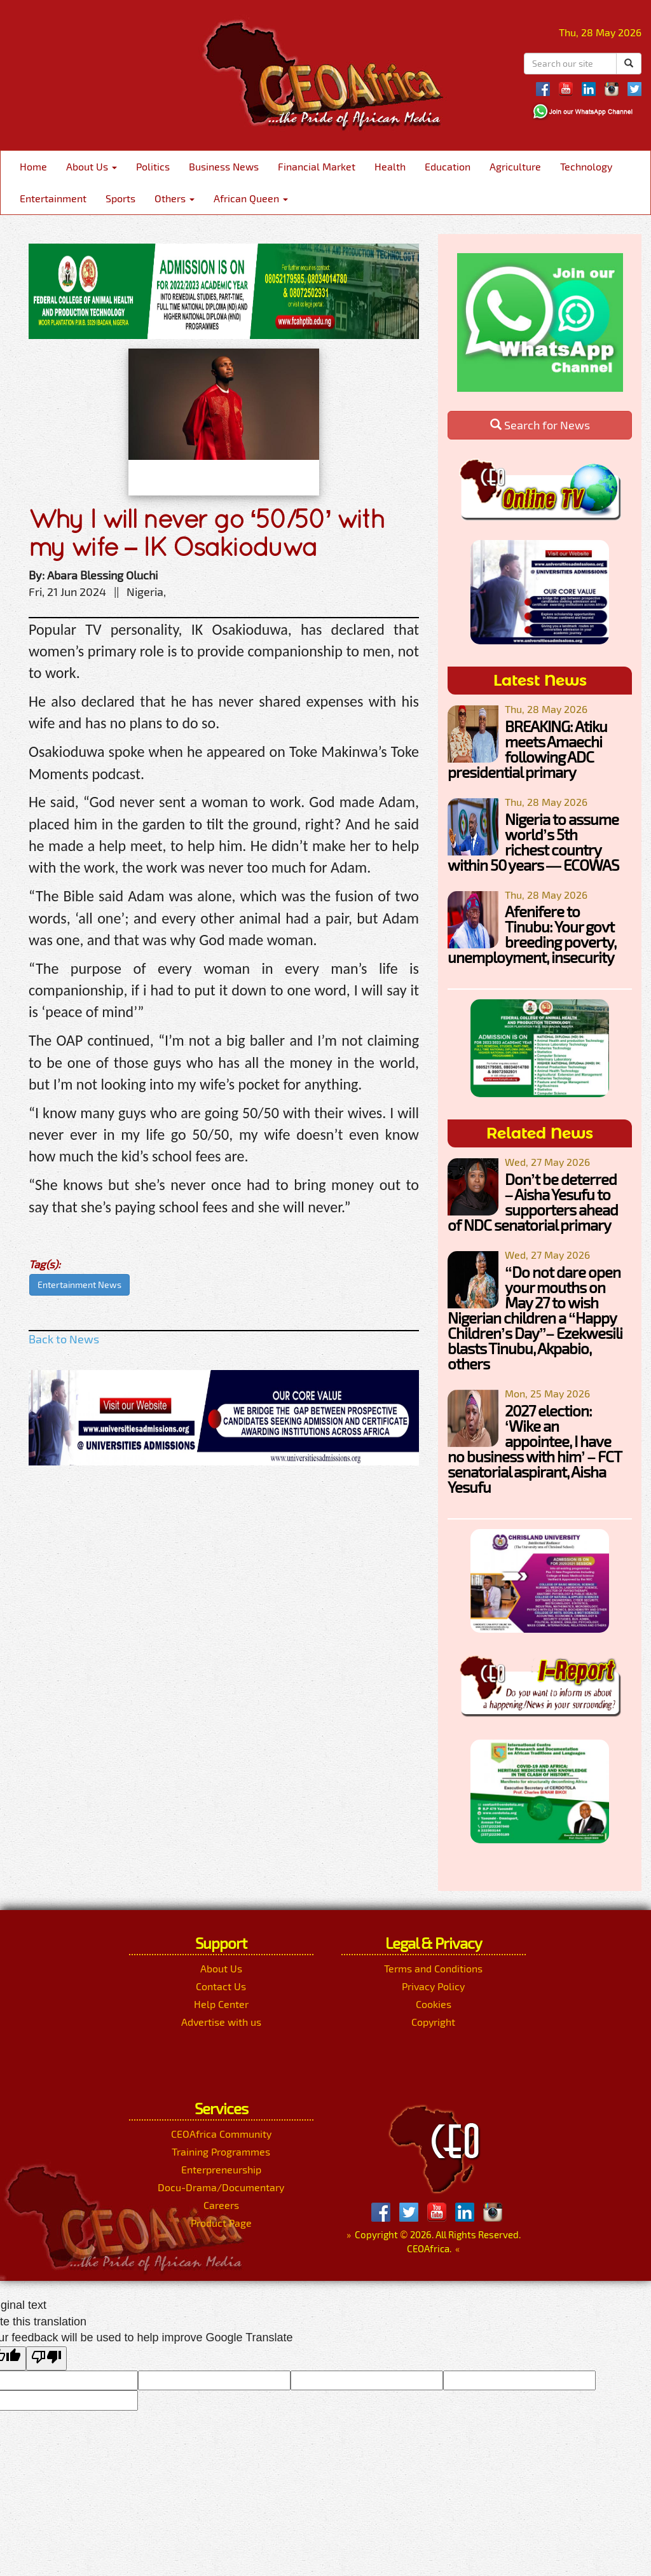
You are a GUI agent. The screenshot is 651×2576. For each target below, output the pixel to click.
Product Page (221, 2223)
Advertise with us (221, 2022)
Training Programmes (221, 2151)
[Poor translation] (46, 2358)
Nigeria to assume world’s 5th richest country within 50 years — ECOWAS (533, 842)
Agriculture (515, 166)
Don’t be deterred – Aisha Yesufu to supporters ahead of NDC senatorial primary (533, 1202)
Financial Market (316, 166)
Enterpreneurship (221, 2169)
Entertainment (53, 198)
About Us (91, 166)
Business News (224, 166)
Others (174, 198)
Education (447, 166)
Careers (221, 2205)
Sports (120, 198)
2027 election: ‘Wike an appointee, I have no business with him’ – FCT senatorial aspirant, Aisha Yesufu (534, 1448)
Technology (586, 166)
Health (390, 166)
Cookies (433, 2004)
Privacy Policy (433, 1986)
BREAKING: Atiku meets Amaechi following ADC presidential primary (527, 749)
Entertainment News (79, 1284)
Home (33, 166)
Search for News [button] (540, 425)
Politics (153, 166)
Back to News (64, 1339)
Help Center (221, 2004)
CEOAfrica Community (221, 2134)
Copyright (433, 2022)
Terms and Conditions (433, 1968)
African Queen (251, 198)
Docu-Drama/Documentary (221, 2187)
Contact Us (221, 1986)
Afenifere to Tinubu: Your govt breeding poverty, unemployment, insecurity (532, 934)
